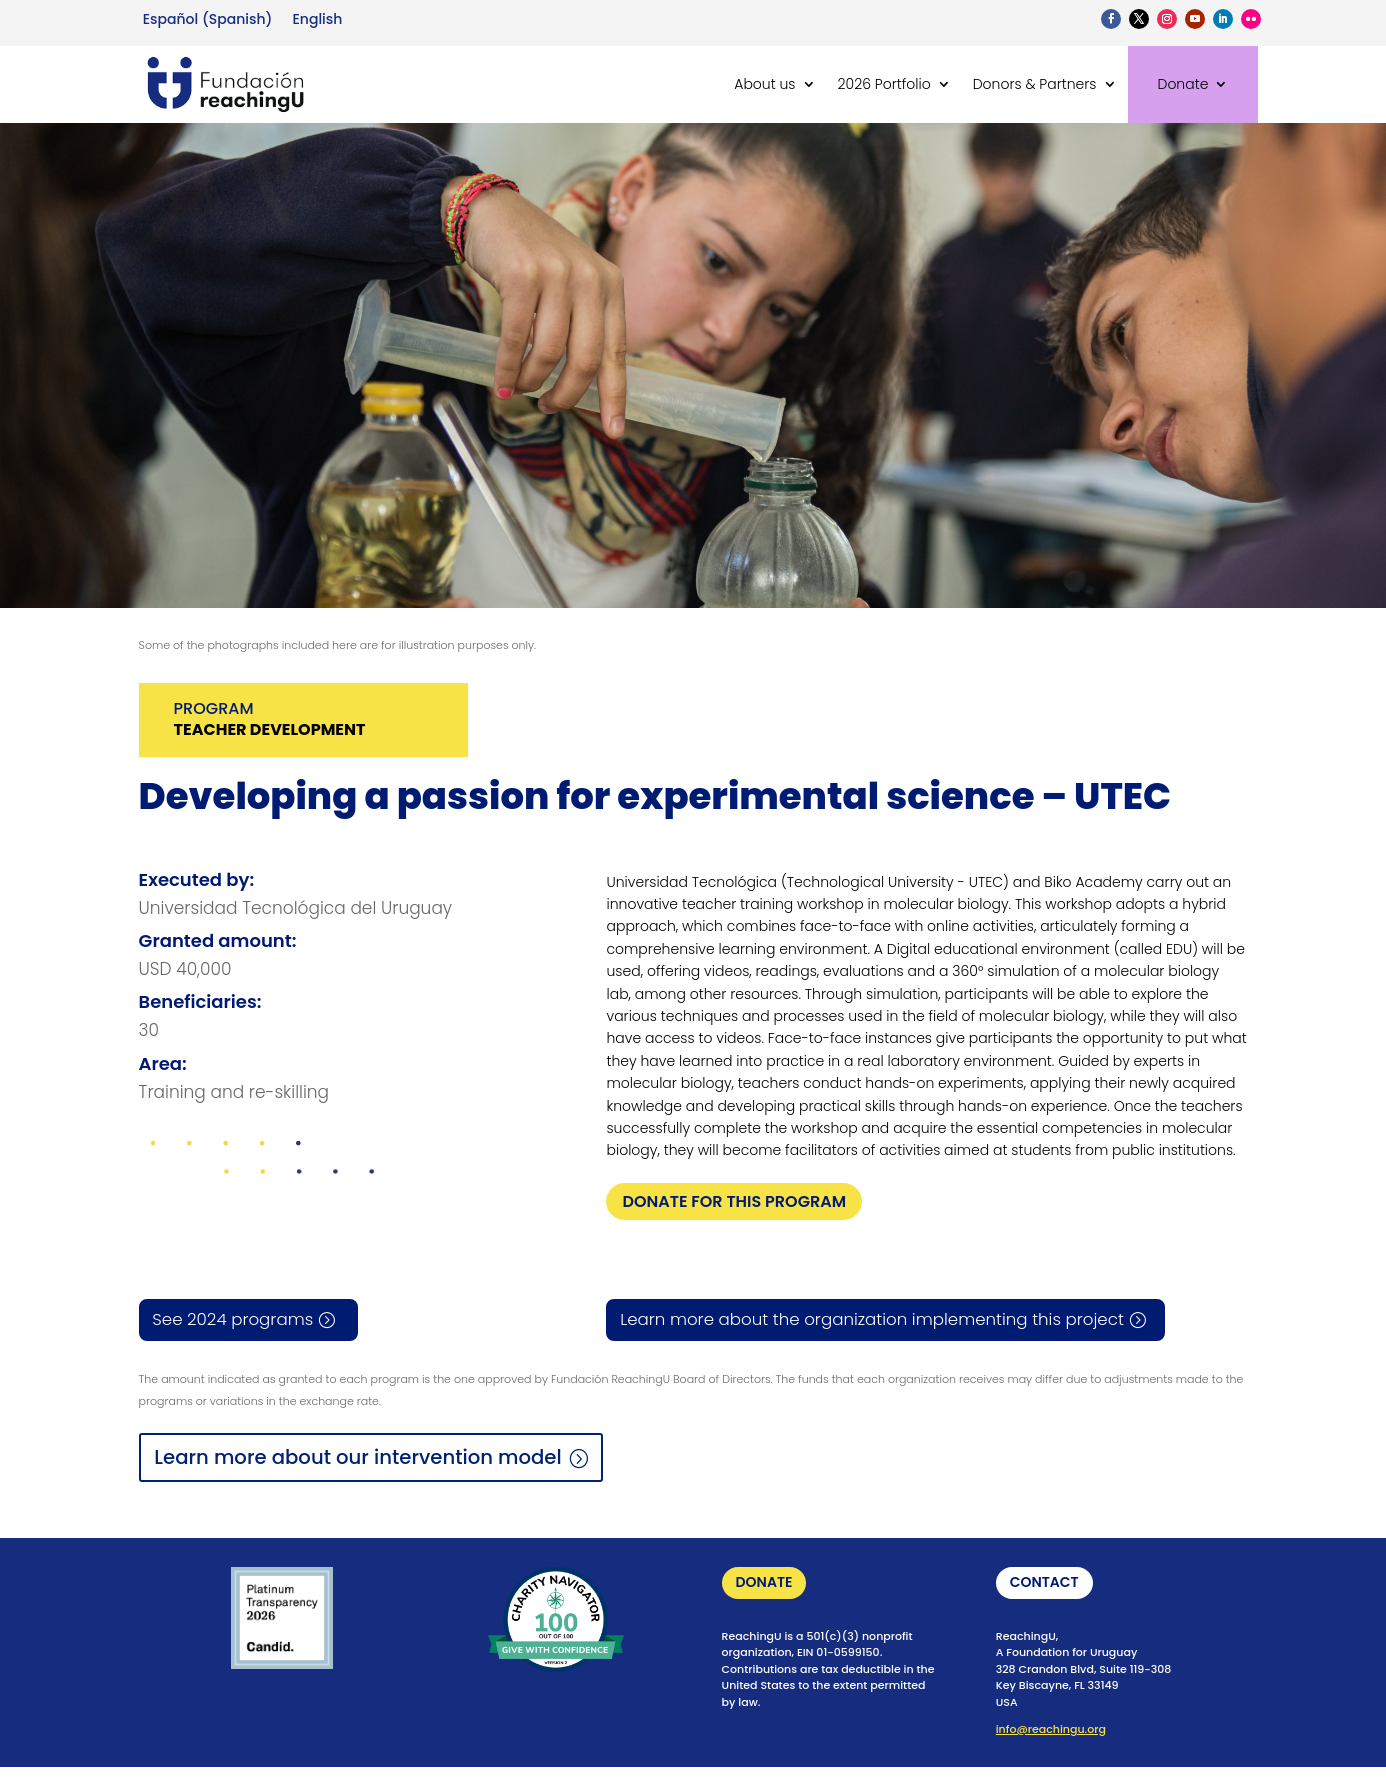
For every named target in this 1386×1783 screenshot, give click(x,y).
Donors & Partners (1035, 84)
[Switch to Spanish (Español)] (208, 18)
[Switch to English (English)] (317, 18)
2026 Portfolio (884, 84)
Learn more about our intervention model (362, 1458)
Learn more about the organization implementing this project (877, 1320)
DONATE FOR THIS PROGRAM (734, 1201)
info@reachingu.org (1051, 1731)
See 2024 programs (234, 1320)
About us (764, 84)
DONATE (764, 1584)
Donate (1183, 84)
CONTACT (1044, 1584)
